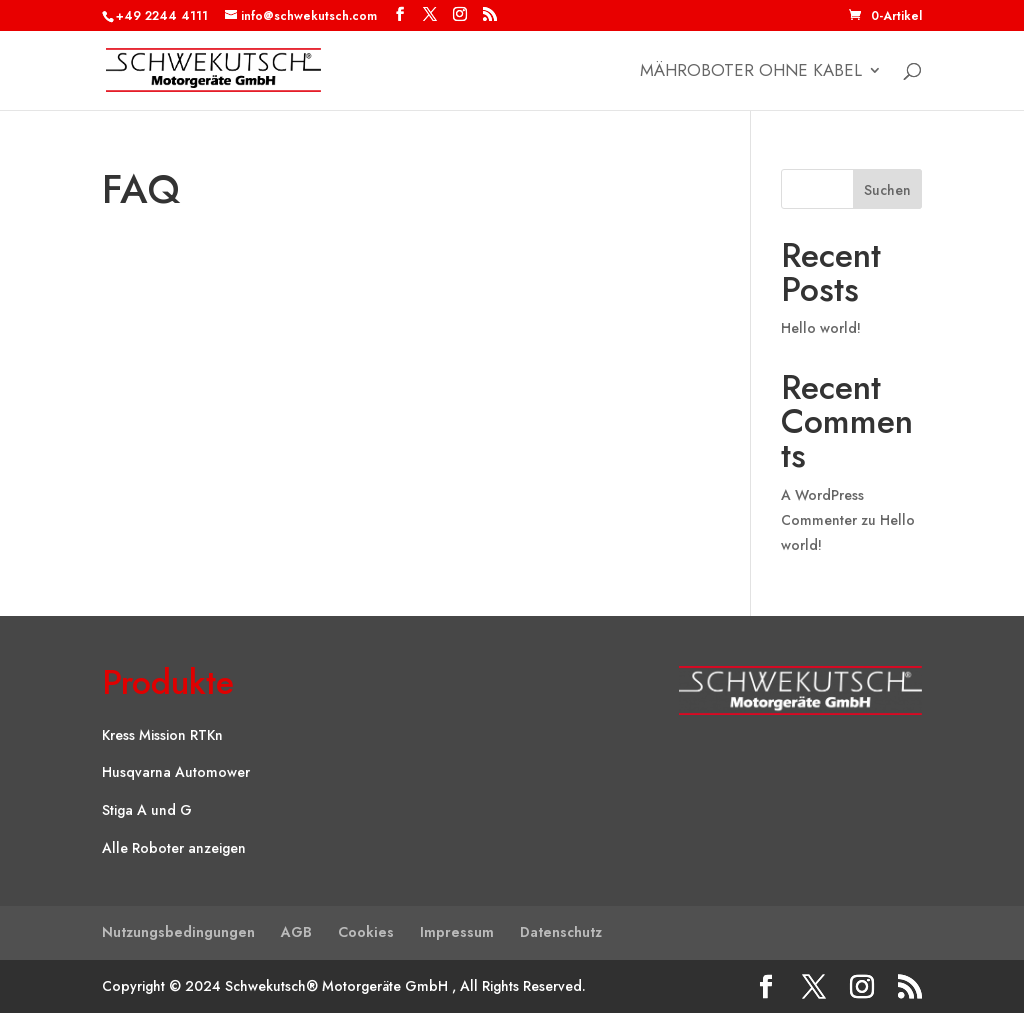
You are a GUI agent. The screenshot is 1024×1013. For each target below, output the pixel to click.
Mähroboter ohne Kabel (751, 72)
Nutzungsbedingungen (178, 932)
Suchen (887, 190)
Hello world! (821, 328)
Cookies (366, 932)
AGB (296, 932)
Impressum (457, 932)
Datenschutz (561, 932)
